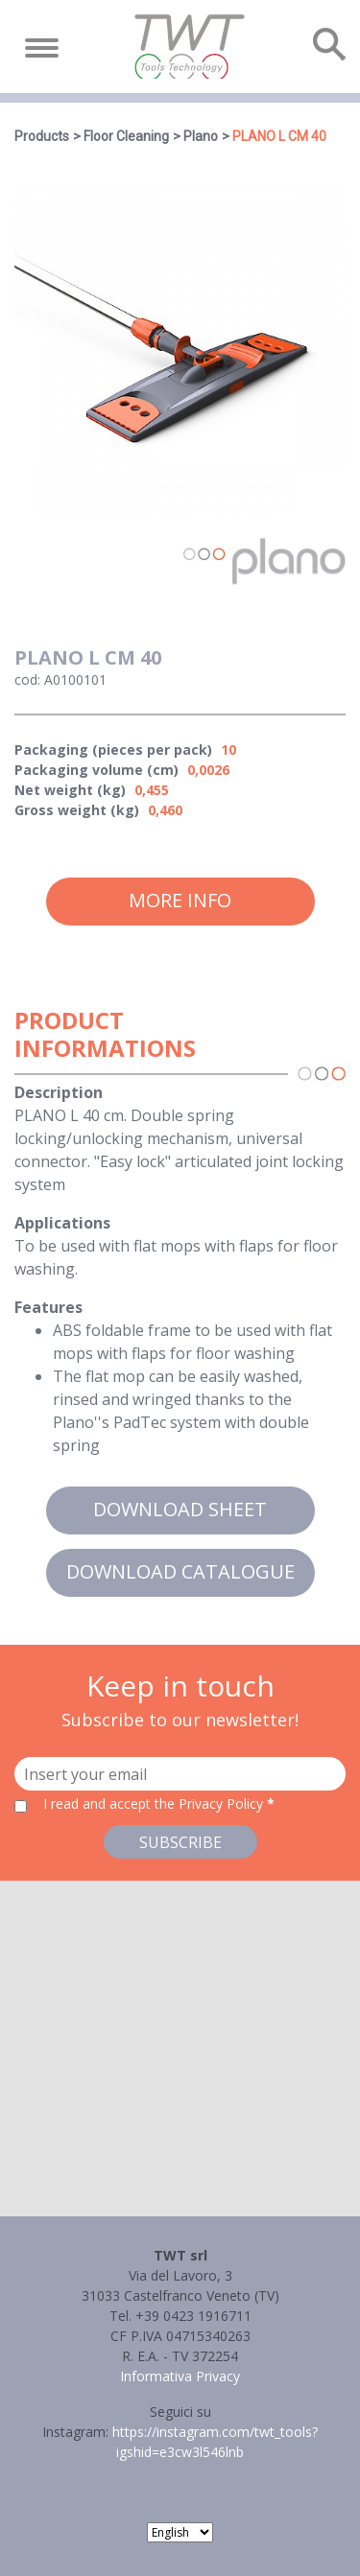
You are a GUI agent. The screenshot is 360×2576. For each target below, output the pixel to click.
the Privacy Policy (209, 1803)
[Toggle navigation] (41, 48)
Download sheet (180, 1509)
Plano (200, 136)
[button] (180, 2031)
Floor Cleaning (126, 136)
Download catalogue (180, 1571)
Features (48, 1307)
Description (58, 1092)
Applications (62, 1222)
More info (180, 900)
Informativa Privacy (180, 2376)
